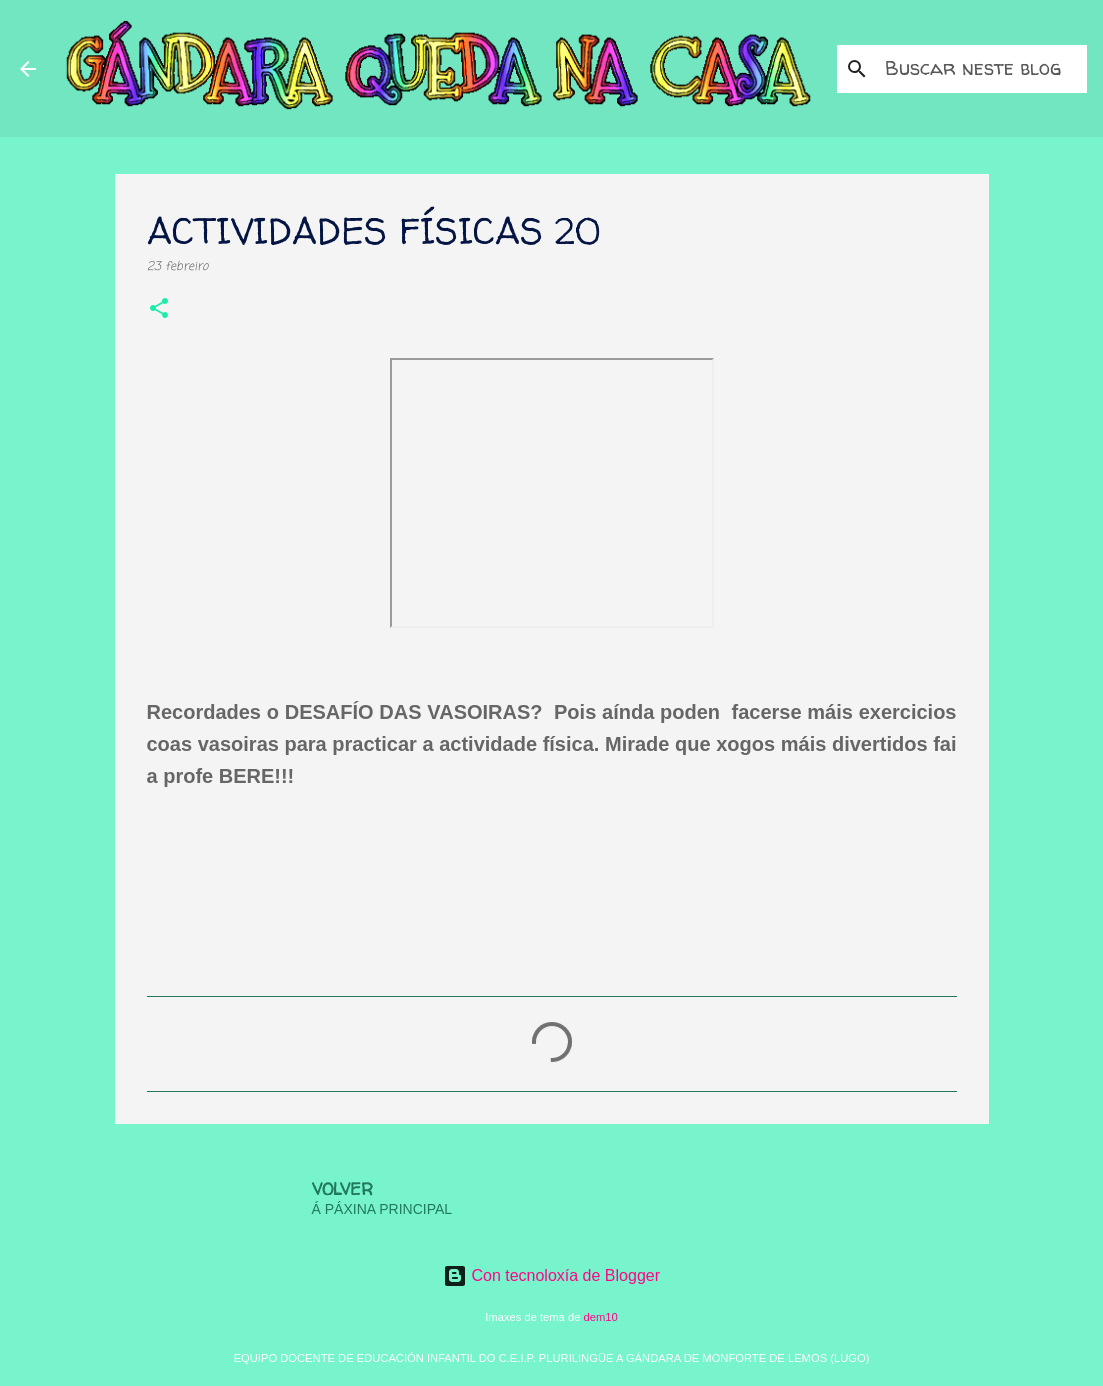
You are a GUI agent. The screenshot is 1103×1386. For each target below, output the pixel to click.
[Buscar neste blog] (982, 69)
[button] (159, 310)
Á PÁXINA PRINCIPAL (382, 1209)
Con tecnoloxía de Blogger (551, 1275)
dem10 (601, 1317)
